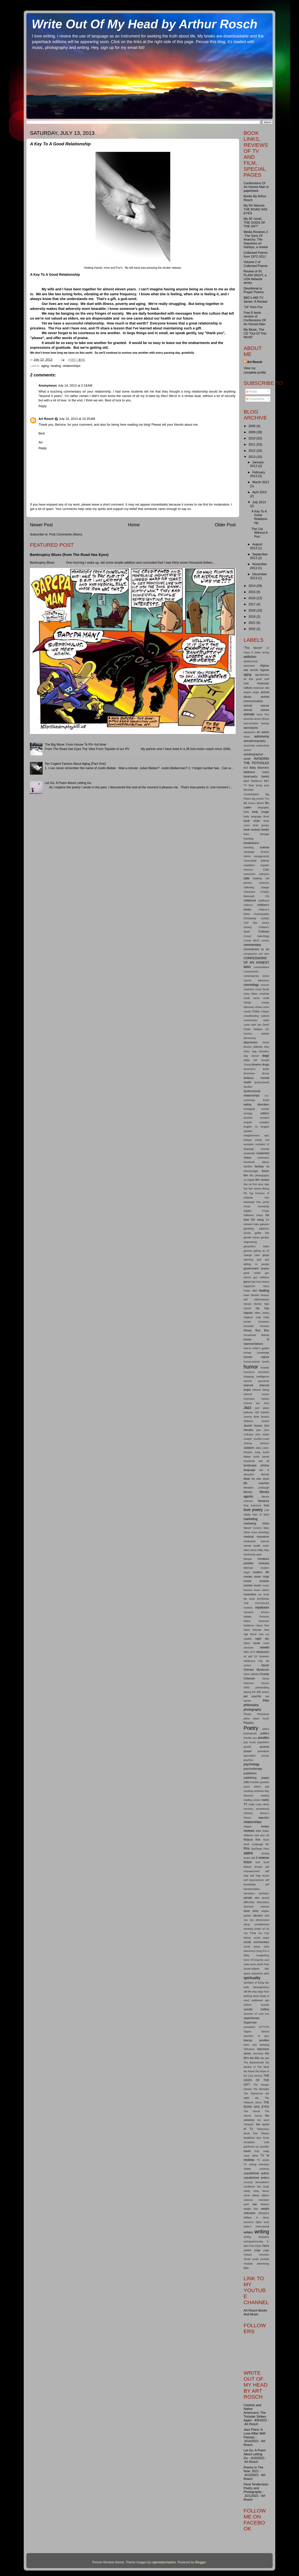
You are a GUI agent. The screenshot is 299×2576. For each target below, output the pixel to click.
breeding (248, 847)
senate (248, 1897)
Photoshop (263, 1714)
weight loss (251, 2208)
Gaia (256, 1224)
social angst (261, 1937)
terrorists (258, 2053)
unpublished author (256, 2173)
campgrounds (261, 856)
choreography (261, 914)
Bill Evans (249, 803)
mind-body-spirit (253, 1554)
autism (247, 750)
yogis (266, 2250)
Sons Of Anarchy (253, 1960)
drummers (249, 1073)
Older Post (225, 524)
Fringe (265, 1210)
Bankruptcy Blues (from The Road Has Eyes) (69, 555)
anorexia (248, 718)
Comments (255, 399)
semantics (249, 1893)
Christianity (250, 918)
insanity (264, 1367)
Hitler (257, 1312)
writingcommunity (253, 2241)
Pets (266, 1700)
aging (45, 366)
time (258, 2137)
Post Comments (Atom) (65, 534)
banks (265, 776)
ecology (248, 1113)
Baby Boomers (259, 767)
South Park (263, 1964)
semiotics (264, 1893)
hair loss (256, 1281)
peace (265, 1692)
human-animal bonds (256, 1361)
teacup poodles (256, 2040)
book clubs (252, 820)
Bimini (260, 803)
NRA (246, 1652)
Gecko (247, 1233)
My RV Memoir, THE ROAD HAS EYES (255, 209)
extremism (263, 1157)
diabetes (258, 1046)
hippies (248, 1312)
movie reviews (256, 1580)
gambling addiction (256, 1228)
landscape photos (256, 1465)
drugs (265, 1064)
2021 (252, 623)
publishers (250, 1773)
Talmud (265, 2031)
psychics (248, 1760)
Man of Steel (261, 1514)
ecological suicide (256, 1109)
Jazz (247, 1407)
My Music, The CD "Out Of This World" (255, 333)
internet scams (256, 1394)
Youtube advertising (256, 2263)
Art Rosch (46, 419)
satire (248, 1853)
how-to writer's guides (256, 1348)
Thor (255, 2133)
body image (260, 811)
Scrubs (258, 1866)
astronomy (261, 736)
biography (263, 807)
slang (247, 1924)
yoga (257, 2250)
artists (265, 732)
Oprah (265, 1665)
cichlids (265, 918)
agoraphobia (262, 674)
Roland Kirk (252, 1839)
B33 (246, 767)
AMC (246, 683)
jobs (258, 1430)
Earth (266, 1100)
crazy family (262, 989)
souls (253, 1964)
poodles (263, 1737)
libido (247, 1478)
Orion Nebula (251, 1674)
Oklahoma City (253, 1661)
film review (262, 1179)
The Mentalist (261, 2089)
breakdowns (251, 842)
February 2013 (257, 474)
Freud (247, 1206)
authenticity (262, 745)
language (249, 1469)
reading (265, 1795)
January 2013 (257, 464)
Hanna (265, 1281)
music (257, 1585)
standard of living (254, 1982)
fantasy (259, 1166)
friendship (263, 1206)
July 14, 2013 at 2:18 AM (75, 385)
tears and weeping (256, 2044)
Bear (251, 785)
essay (258, 1140)
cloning (248, 927)
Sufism (247, 2004)
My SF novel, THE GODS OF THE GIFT (254, 222)
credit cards (251, 998)
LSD (266, 1510)
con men (264, 953)
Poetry (251, 1728)
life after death (260, 1478)
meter (266, 1545)
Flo (245, 1193)
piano (247, 1718)
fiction (265, 1170)
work (266, 2222)
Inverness (249, 1398)
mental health (252, 1545)
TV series (263, 2160)
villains (265, 2195)
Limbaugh (263, 1487)
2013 (252, 457)
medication (250, 1541)
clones (265, 922)
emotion (264, 1117)
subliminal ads (260, 2000)
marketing (250, 1519)
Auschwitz (249, 745)
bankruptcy (250, 776)
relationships (71, 366)
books (265, 829)
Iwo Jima (262, 1403)
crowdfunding (251, 1015)
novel (256, 1643)
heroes (247, 1304)
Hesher (258, 1304)
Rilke (258, 1831)
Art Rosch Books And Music (255, 2312)
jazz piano (262, 1408)
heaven (265, 1295)
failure (265, 1162)
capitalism (249, 865)
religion (248, 1826)
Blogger (200, 2562)
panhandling (262, 1687)
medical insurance (256, 1536)
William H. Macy (256, 2217)
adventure (249, 665)
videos (255, 2195)
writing (262, 2231)
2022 (252, 629)
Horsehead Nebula (256, 1335)
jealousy (248, 1412)
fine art (248, 1184)
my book (263, 1594)
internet (248, 1385)
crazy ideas (250, 993)
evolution (249, 1144)
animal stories (256, 709)
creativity (264, 993)
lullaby (247, 1514)
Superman (250, 2022)
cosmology (251, 984)
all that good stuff (256, 679)
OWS (247, 1687)
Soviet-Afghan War (256, 1968)
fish (245, 1188)
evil (267, 1140)
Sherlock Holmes (256, 1906)
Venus (265, 2191)
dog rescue (251, 1055)
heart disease (251, 1295)
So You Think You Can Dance (256, 1933)
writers (248, 2232)
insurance (249, 1372)
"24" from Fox (253, 307)
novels (264, 1647)
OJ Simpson (261, 1656)
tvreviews (264, 2164)
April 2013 (259, 492)
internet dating (260, 1389)
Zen (246, 2267)
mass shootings (260, 1532)
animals (249, 714)
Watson (265, 2204)
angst (256, 692)
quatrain (264, 1782)
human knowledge (256, 1352)
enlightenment (251, 1135)
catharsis (264, 874)
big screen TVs (260, 798)
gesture (248, 1250)
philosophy (251, 1705)
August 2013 (256, 546)
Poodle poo (250, 1737)
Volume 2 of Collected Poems (256, 264)
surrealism (249, 2027)
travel (247, 2151)
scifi (258, 1862)
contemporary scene (256, 976)
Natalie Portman (256, 1616)
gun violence (261, 1277)
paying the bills (252, 1692)
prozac (265, 1755)
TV (262, 2155)
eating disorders (256, 1104)
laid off (264, 1461)
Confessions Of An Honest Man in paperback (256, 187)
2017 (252, 604)
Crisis (255, 1011)
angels (247, 692)
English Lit (251, 1126)
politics (264, 1733)
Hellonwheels (261, 1299)
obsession (262, 1651)
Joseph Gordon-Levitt (256, 1438)
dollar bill (250, 1060)
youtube (264, 2259)
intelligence (262, 1376)
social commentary (256, 1942)
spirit (266, 1973)
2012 (252, 450)
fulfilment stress (253, 1215)
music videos (261, 1590)
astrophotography (255, 740)
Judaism (249, 1447)
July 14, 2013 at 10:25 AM (77, 419)
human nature (256, 1356)
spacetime (257, 1973)
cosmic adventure (256, 980)
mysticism (262, 1607)
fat (267, 1166)
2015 (252, 592)
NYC (252, 1652)
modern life (261, 1572)
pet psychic (252, 1696)
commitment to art (256, 949)
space (247, 1973)
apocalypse (251, 727)
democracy (250, 1038)
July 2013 (259, 502)
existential (249, 1153)
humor (251, 1367)
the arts (264, 2058)
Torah (266, 2137)
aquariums (249, 732)
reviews (249, 1831)
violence (248, 2200)
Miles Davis (250, 1550)
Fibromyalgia (251, 1171)
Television (249, 2049)
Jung (257, 1452)
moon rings (261, 1576)
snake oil (259, 1928)
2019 (252, 616)
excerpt (265, 1148)
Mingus (248, 1558)
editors (264, 1113)
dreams (256, 1064)
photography (252, 1709)
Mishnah (248, 1567)
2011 (252, 444)
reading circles (252, 1800)
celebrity (257, 878)
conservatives (261, 967)
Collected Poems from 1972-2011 (256, 254)
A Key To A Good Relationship (259, 517)
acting (265, 652)
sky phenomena (259, 1920)
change (265, 887)
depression (250, 1042)
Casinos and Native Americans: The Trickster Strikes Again (255, 2412)
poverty (264, 1746)
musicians (250, 1594)
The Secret (252, 2111)
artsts (247, 736)
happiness (249, 1286)
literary (248, 1491)
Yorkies (248, 2254)
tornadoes (249, 2142)
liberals (265, 1474)
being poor (262, 785)
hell (245, 1299)
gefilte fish (262, 1233)
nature (259, 1625)
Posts (251, 391)
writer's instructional (256, 2226)
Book (266, 816)
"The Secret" (253, 647)
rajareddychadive (164, 2562)
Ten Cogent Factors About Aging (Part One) (75, 763)
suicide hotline (256, 2009)
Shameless (263, 1902)
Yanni (265, 2245)
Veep (256, 2191)
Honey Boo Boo (256, 1330)
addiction (250, 656)
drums (265, 1073)
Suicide (265, 2004)
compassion (250, 953)
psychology (251, 1764)
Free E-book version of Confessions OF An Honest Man (255, 318)
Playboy (249, 1722)
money (248, 1576)
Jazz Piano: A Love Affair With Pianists (255, 2433)
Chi (267, 896)
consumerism (251, 971)
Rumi (266, 1839)
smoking (248, 1928)
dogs (265, 1055)
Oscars (265, 1683)
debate (265, 1033)
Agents (264, 669)
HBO (254, 1290)
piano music (261, 1718)
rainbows (259, 1791)
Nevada (257, 1629)
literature (263, 1500)
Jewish (265, 1421)
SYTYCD (264, 2027)
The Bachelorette (254, 2062)
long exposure (252, 1505)
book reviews (252, 829)
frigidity (248, 1210)
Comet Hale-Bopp (256, 936)
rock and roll (261, 1835)
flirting (265, 1188)
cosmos (264, 984)
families (248, 1166)
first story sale (261, 1184)
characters (249, 891)
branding (248, 838)
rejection (263, 1817)
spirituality (252, 1978)
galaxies (264, 1224)
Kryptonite (249, 1461)
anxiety (265, 723)
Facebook (249, 1162)
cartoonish (249, 874)
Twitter (247, 2168)
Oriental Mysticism (256, 1669)
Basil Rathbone (253, 781)
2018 (252, 610)
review (265, 1826)
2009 (252, 432)
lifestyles (248, 1487)
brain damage (256, 834)
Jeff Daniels (262, 1412)
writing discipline (256, 2237)
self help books (259, 1875)
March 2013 (260, 482)
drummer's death (256, 1069)
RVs (247, 1848)
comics (265, 940)
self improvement (254, 1880)
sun (267, 2013)
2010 (252, 438)
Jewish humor (253, 1425)
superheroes (251, 2018)
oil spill (248, 1656)
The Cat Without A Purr (260, 532)
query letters (252, 1786)
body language (252, 816)
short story (251, 1910)
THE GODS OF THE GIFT (256, 2080)
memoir (265, 1541)
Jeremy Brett (251, 1416)
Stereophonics (261, 1987)
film (246, 1175)
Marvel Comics (253, 1528)
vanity (247, 2191)
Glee (257, 1255)
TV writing (250, 2164)
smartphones (262, 1924)
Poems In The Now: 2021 (253, 2469)
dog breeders (260, 1051)
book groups (261, 825)
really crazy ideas (259, 1804)
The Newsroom (253, 2093)
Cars (266, 869)
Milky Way (263, 1550)
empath (248, 1122)
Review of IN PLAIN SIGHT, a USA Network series (255, 277)
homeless (263, 1321)
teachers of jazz (256, 2036)
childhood (250, 900)
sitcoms (258, 1915)
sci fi (254, 1857)
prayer (248, 1751)
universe (264, 2168)
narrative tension (256, 1612)
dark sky (256, 1024)
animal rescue (256, 705)
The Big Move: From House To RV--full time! (75, 744)
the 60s (254, 2058)
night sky (262, 1638)
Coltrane (263, 931)
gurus (247, 1281)
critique (265, 1011)
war (254, 2204)
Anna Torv (263, 714)
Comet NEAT (251, 940)
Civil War (250, 922)
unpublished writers (256, 2177)
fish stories (255, 1188)
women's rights (253, 2222)
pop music (250, 1742)
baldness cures (256, 772)
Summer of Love (254, 2013)
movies (248, 1585)
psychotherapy (253, 1768)
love (266, 1505)
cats (246, 878)
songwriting (262, 1955)
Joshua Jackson (256, 1443)
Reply (43, 406)
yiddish (248, 2250)
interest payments (256, 1381)
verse (247, 2195)
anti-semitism (251, 723)
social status (252, 1946)
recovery (248, 1808)
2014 (252, 586)
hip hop (262, 1308)
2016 (252, 598)
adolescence (251, 661)
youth (255, 2259)
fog (251, 1193)
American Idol (261, 687)
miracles (264, 1563)
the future (249, 2071)
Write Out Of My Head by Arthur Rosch (144, 24)
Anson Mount (261, 718)
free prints (262, 1202)
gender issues (252, 1237)
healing (56, 366)
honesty (264, 1326)
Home (134, 524)
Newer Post (41, 524)
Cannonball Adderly (256, 860)
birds (246, 812)
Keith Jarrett (261, 1456)
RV (267, 1844)
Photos (248, 1714)
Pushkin (254, 1782)
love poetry (253, 1510)
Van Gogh (263, 2186)
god (259, 1259)
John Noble (262, 1434)
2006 (252, 426)
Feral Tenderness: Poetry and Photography (256, 2488)
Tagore (247, 2031)
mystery (248, 1607)
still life (247, 1991)
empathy (264, 1122)
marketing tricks (256, 1523)
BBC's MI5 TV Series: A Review (255, 299)
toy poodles (262, 2146)
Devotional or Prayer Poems (254, 290)
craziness (249, 989)
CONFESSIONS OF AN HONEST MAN (256, 962)
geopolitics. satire (256, 1246)
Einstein (248, 1117)
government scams (256, 1268)
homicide (249, 1326)
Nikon (247, 1643)
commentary (252, 945)
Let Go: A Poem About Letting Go (68, 783)
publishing (250, 1777)
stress (256, 1996)
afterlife (254, 670)
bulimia (264, 847)
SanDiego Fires (260, 1848)
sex (257, 1897)
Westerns (263, 2213)
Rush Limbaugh (253, 1844)
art (258, 732)
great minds (252, 1273)
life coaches (256, 1483)
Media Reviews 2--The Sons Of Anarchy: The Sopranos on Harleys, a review (256, 239)
